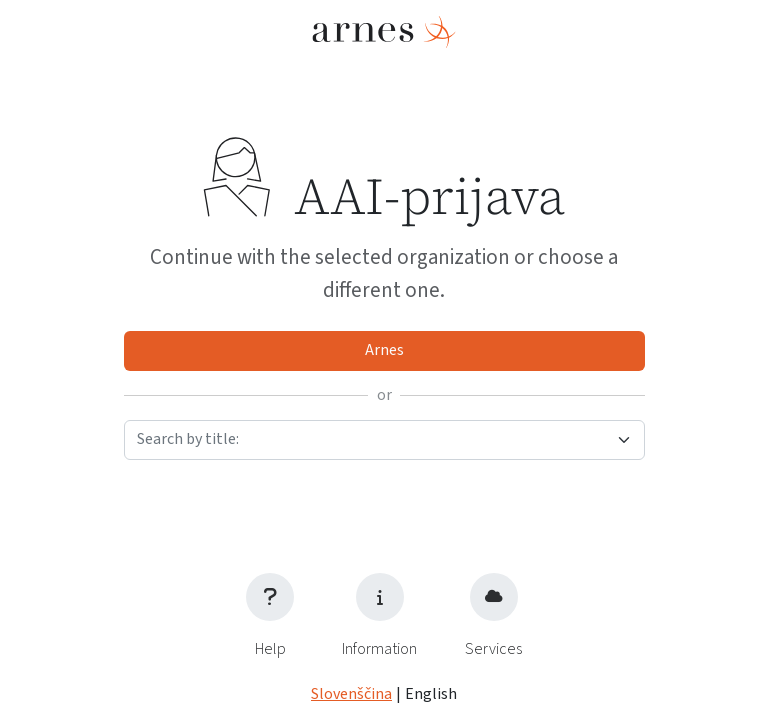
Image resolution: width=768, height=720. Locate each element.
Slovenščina (351, 694)
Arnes (384, 350)
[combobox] (384, 440)
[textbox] (372, 439)
